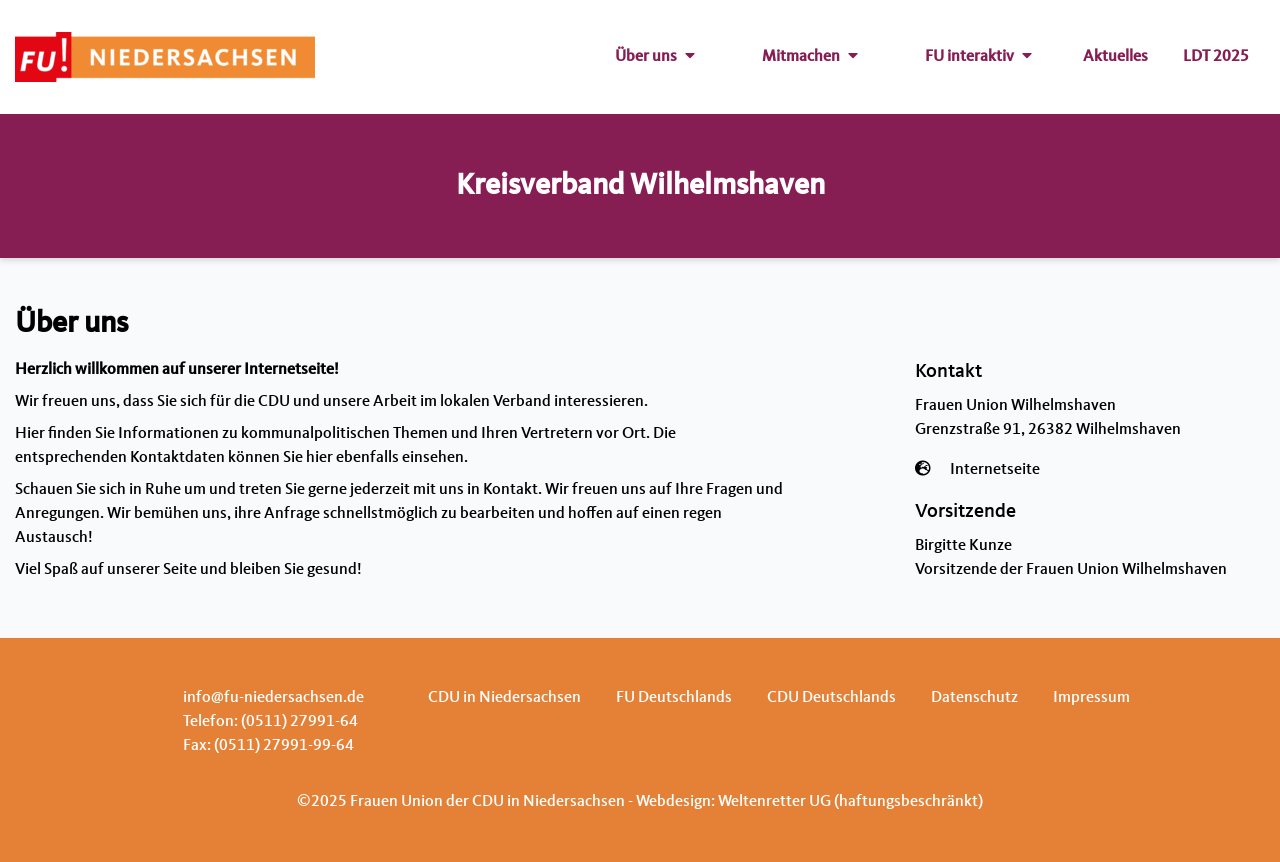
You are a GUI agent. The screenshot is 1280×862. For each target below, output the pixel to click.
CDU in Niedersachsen (504, 698)
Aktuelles (1115, 57)
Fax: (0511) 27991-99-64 (268, 746)
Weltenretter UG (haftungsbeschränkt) (850, 802)
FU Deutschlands (674, 698)
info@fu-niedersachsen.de (273, 698)
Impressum (1091, 698)
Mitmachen (810, 57)
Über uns (655, 57)
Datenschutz (974, 698)
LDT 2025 (1216, 57)
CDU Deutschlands (831, 698)
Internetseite (995, 470)
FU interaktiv (978, 57)
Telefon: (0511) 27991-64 (270, 722)
